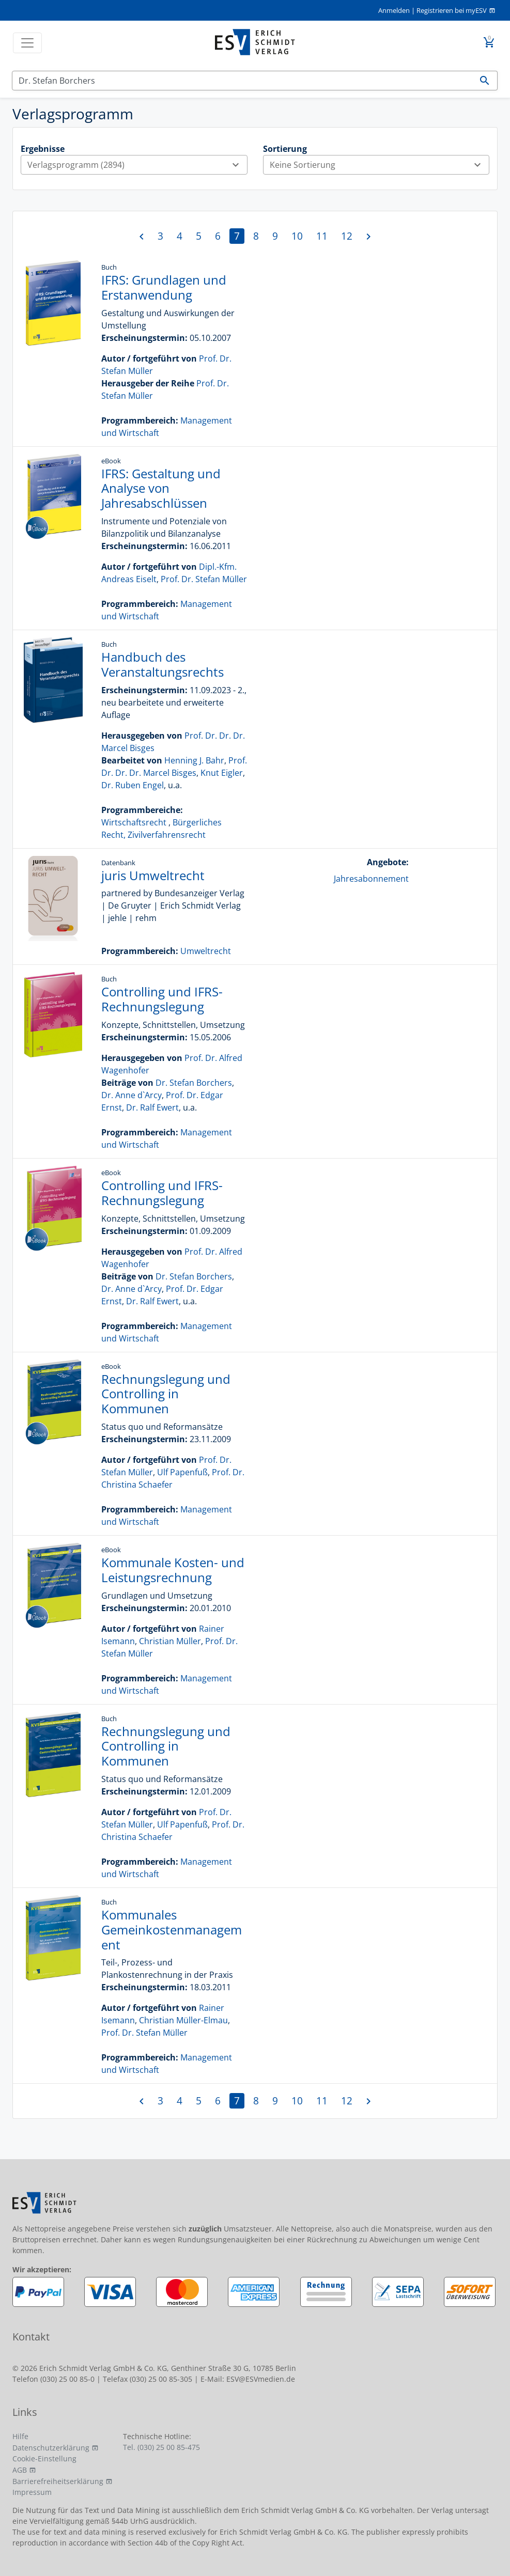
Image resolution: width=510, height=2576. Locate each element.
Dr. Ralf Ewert (152, 1107)
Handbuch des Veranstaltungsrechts (162, 664)
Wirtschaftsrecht (133, 822)
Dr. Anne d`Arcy (131, 1095)
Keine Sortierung (379, 165)
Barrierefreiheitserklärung (57, 2481)
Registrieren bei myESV (451, 10)
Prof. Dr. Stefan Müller (204, 579)
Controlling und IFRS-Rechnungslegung (162, 999)
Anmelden (394, 10)
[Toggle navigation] (27, 43)
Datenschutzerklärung (50, 2448)
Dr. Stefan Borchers (194, 1082)
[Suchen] (242, 80)
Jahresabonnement (371, 878)
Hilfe (20, 2436)
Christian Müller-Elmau (183, 2020)
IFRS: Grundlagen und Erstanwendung (163, 287)
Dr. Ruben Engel (132, 785)
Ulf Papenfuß (182, 1472)
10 (297, 236)
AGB (19, 2470)
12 (346, 236)
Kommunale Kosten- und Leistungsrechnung (172, 1570)
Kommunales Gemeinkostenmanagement (171, 1929)
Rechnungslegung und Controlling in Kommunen (165, 1393)
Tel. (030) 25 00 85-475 (161, 2447)
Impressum (32, 2492)
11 (322, 236)
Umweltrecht (205, 951)
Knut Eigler (221, 772)
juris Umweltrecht (153, 875)
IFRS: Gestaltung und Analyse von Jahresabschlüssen (161, 488)
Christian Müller (170, 1641)
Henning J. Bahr (194, 760)
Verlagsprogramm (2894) (137, 165)
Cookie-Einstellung (44, 2458)
